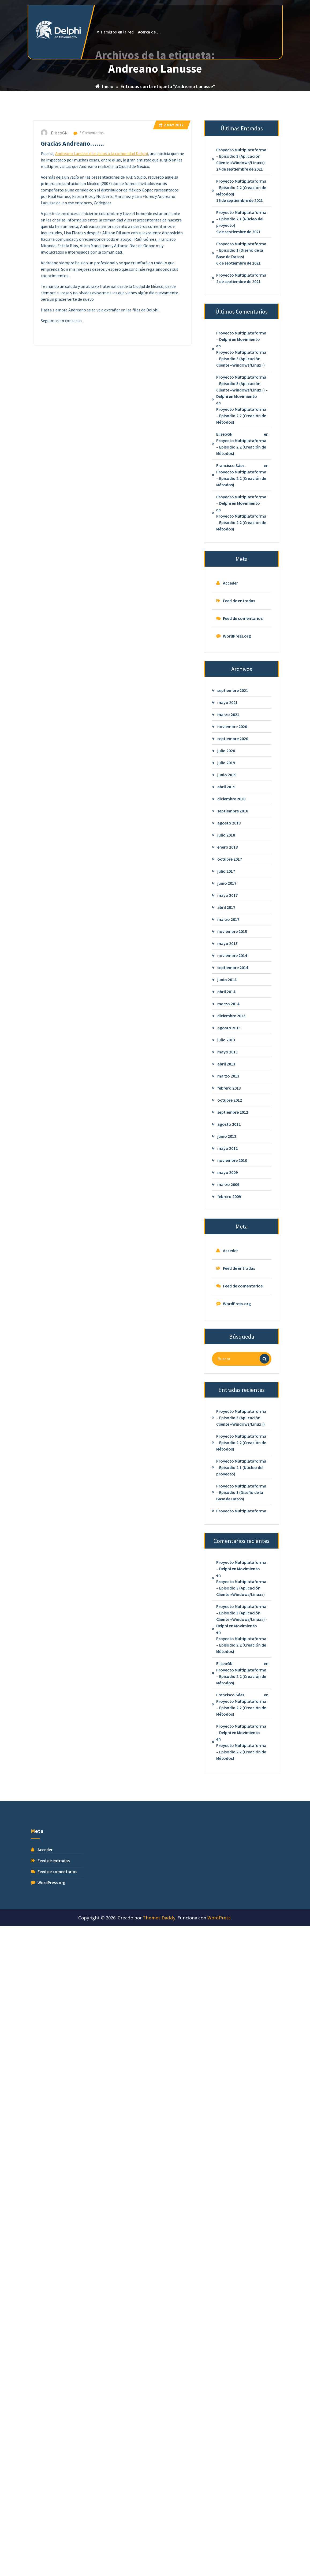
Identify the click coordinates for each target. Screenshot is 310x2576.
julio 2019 (226, 901)
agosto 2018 (229, 961)
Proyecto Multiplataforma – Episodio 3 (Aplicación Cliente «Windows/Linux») (241, 295)
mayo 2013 (227, 1190)
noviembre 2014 (232, 1094)
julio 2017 (226, 1009)
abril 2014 (226, 1130)
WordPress (219, 1918)
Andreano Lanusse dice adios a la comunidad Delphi (101, 292)
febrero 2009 (229, 1335)
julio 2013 (226, 1178)
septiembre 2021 (232, 829)
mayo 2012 (227, 1287)
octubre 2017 (229, 997)
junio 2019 (226, 913)
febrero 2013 (229, 1226)
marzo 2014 (228, 1142)
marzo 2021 (228, 853)
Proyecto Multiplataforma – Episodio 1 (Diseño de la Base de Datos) (241, 389)
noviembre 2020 (232, 865)
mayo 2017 (227, 1034)
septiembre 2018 (232, 949)
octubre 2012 (229, 1238)
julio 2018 (226, 973)
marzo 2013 (228, 1214)
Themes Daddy (159, 1918)
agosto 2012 (229, 1263)
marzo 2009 (228, 1323)
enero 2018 (227, 985)
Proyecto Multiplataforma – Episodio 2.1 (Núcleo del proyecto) (241, 358)
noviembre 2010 (232, 1299)
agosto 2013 (229, 1166)
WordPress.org (237, 775)
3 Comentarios (88, 271)
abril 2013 (226, 1202)
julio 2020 (226, 889)
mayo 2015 (227, 1082)
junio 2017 (226, 1022)
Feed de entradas (239, 739)
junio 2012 (226, 1275)
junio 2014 (226, 1118)
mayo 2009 (227, 1311)
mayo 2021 (227, 841)
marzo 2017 (228, 1058)
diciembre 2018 (231, 937)
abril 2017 (226, 1046)
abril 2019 (226, 925)
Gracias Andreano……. (72, 282)
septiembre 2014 (232, 1106)
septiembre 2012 (232, 1250)
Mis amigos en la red (115, 32)
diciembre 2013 (231, 1154)
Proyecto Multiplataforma (241, 414)
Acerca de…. (149, 32)
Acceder (230, 722)
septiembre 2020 (232, 877)
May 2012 (171, 263)
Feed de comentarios (243, 757)
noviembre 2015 (232, 1070)
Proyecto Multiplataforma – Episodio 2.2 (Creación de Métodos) (241, 326)
